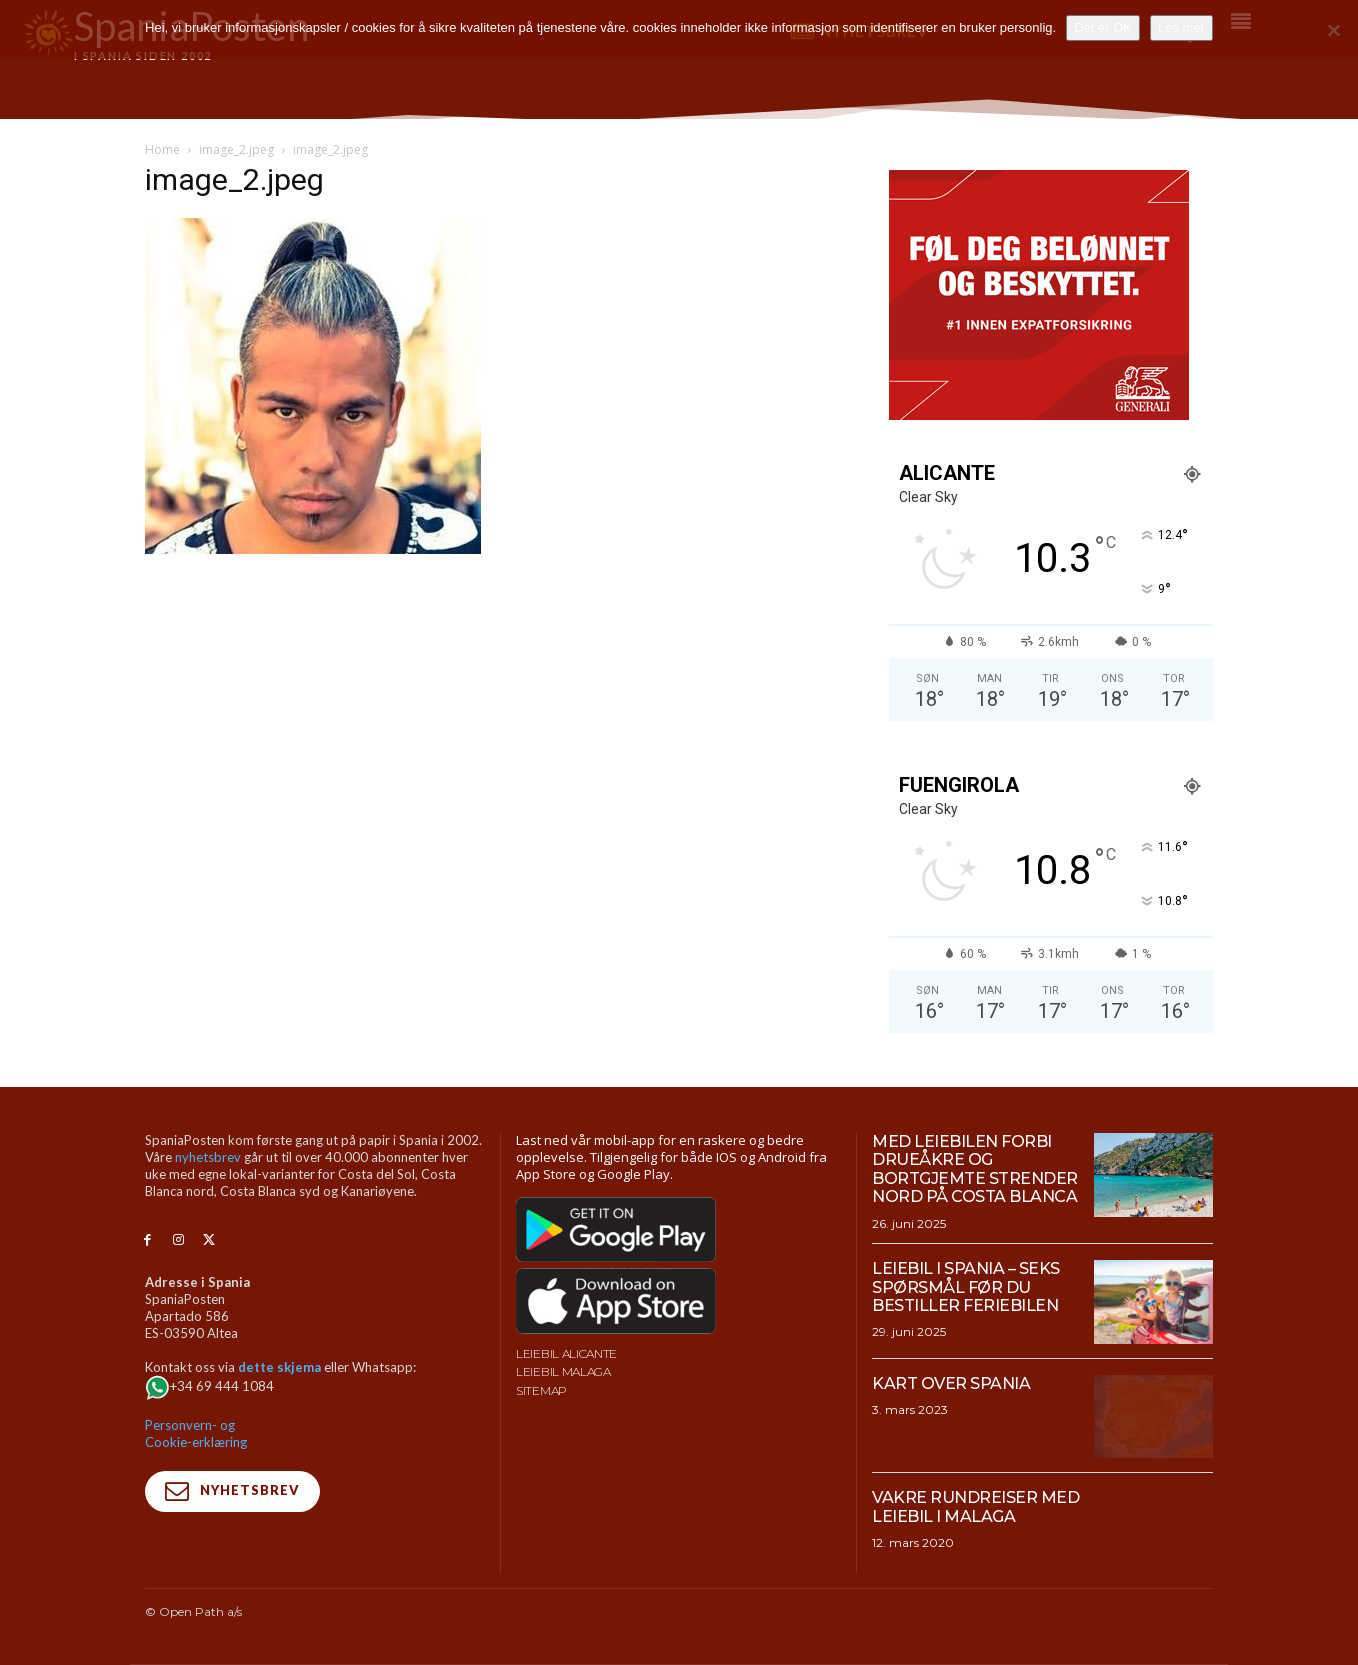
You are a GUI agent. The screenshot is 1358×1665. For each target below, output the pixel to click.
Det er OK (1103, 27)
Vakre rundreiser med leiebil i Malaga (975, 1506)
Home (162, 149)
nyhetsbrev (208, 1157)
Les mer (1181, 27)
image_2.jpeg (236, 149)
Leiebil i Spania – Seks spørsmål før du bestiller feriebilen (966, 1287)
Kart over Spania (951, 1383)
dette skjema (279, 1367)
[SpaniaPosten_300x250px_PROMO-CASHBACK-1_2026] (1039, 414)
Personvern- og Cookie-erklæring (196, 1433)
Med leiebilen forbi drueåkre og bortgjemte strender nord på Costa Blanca (975, 1169)
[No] (1333, 30)
